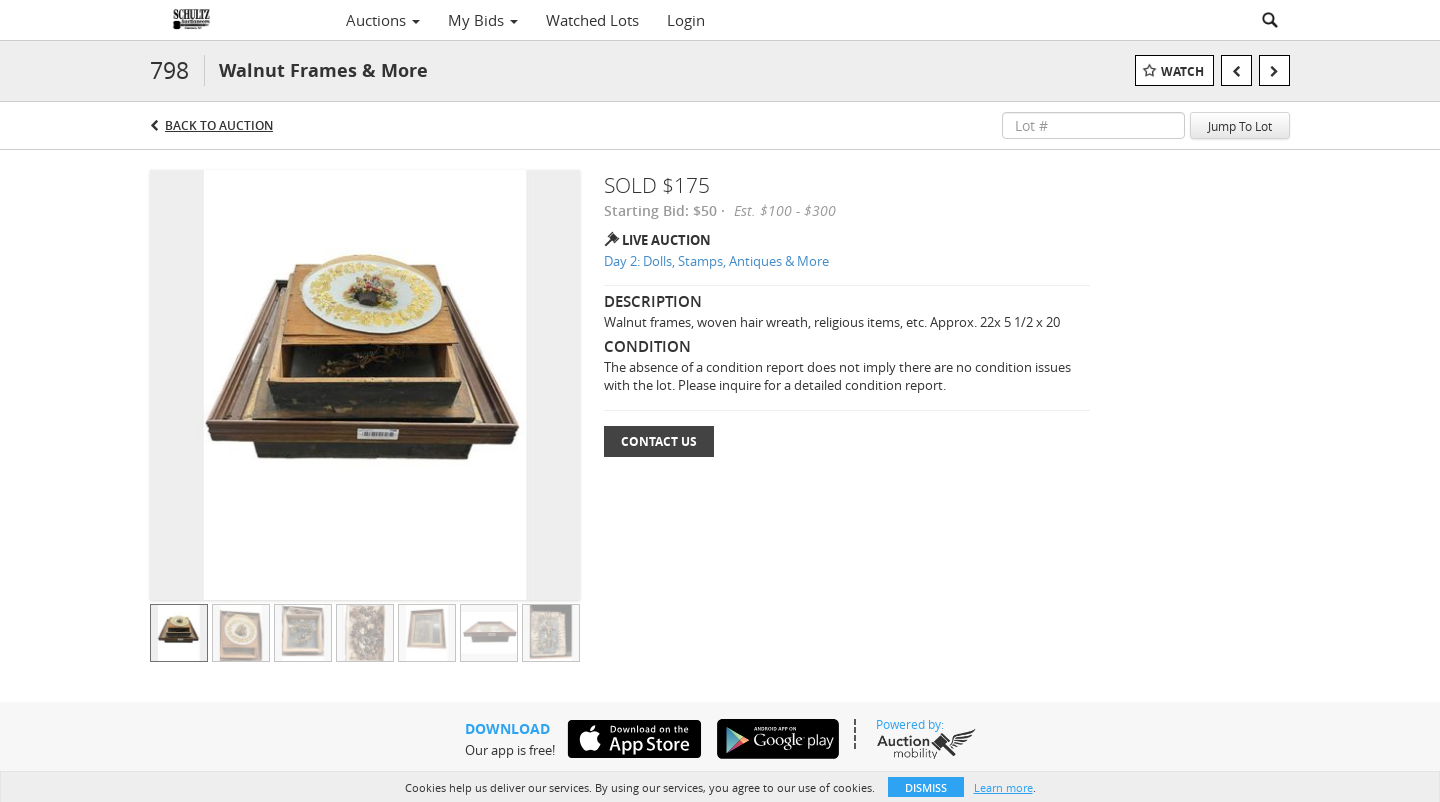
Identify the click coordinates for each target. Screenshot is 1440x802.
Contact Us (659, 441)
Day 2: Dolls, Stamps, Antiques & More (716, 261)
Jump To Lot (1240, 126)
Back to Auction (219, 125)
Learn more (1003, 787)
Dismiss (926, 787)
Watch (1182, 71)
